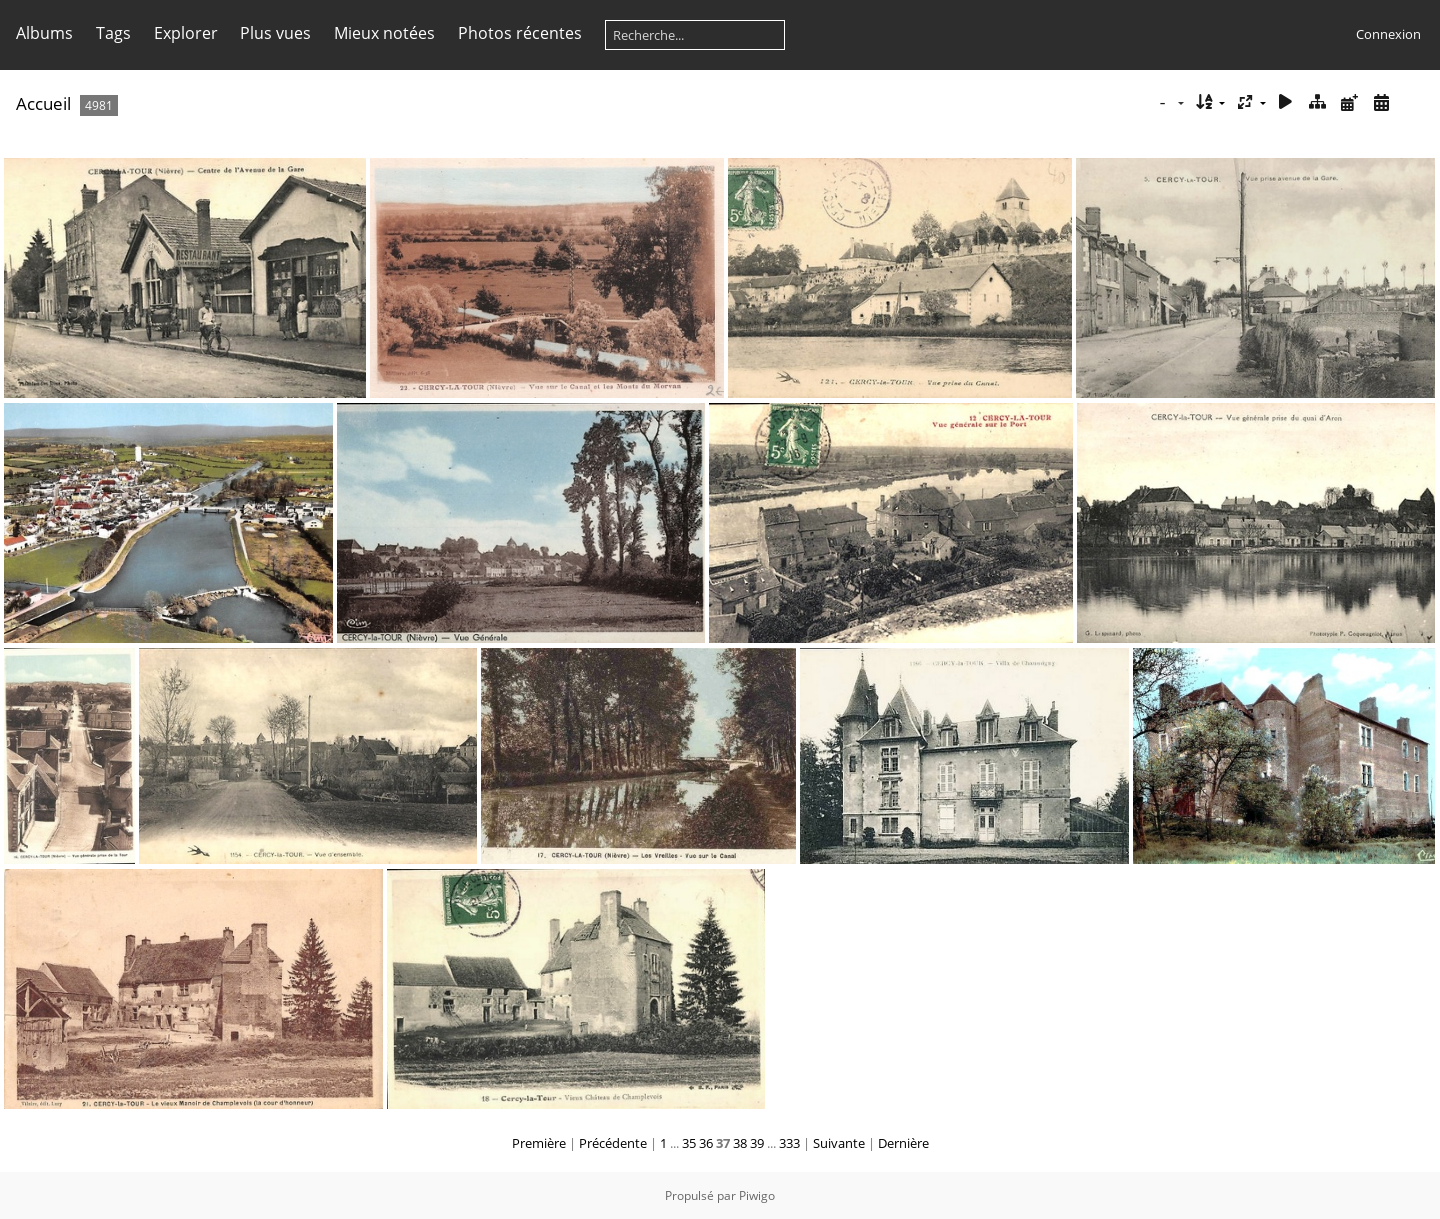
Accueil (43, 103)
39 (757, 1143)
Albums (44, 33)
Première (539, 1143)
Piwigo (757, 1195)
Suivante (839, 1143)
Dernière (903, 1143)
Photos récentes (520, 33)
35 (689, 1143)
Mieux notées (384, 33)
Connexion (1388, 34)
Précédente (613, 1143)
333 (789, 1143)
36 (706, 1143)
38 (740, 1143)
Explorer (186, 33)
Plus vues (275, 33)
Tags (113, 33)
